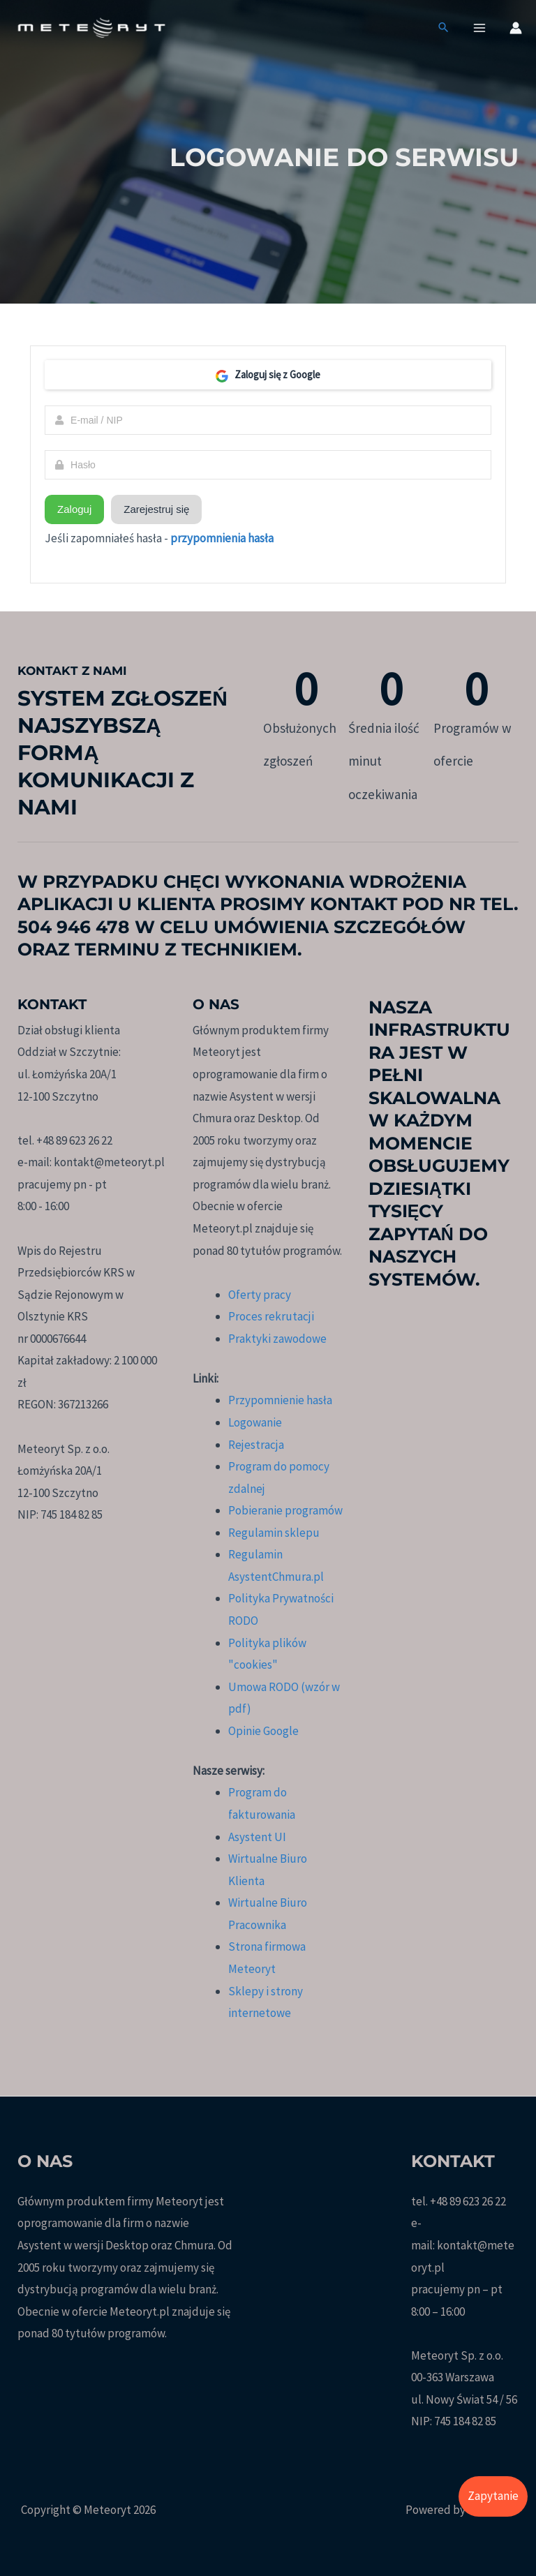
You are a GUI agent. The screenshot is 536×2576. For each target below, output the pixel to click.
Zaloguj (74, 509)
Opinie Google (263, 1731)
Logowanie (255, 1422)
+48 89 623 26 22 (468, 2201)
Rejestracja (256, 1444)
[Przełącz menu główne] (480, 29)
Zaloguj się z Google (268, 375)
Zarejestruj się (156, 509)
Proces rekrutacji (271, 1316)
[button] (444, 30)
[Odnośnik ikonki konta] (515, 29)
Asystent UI (257, 1837)
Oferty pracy (259, 1294)
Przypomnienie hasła (280, 1400)
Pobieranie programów (285, 1510)
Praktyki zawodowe (277, 1338)
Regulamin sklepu (274, 1532)
